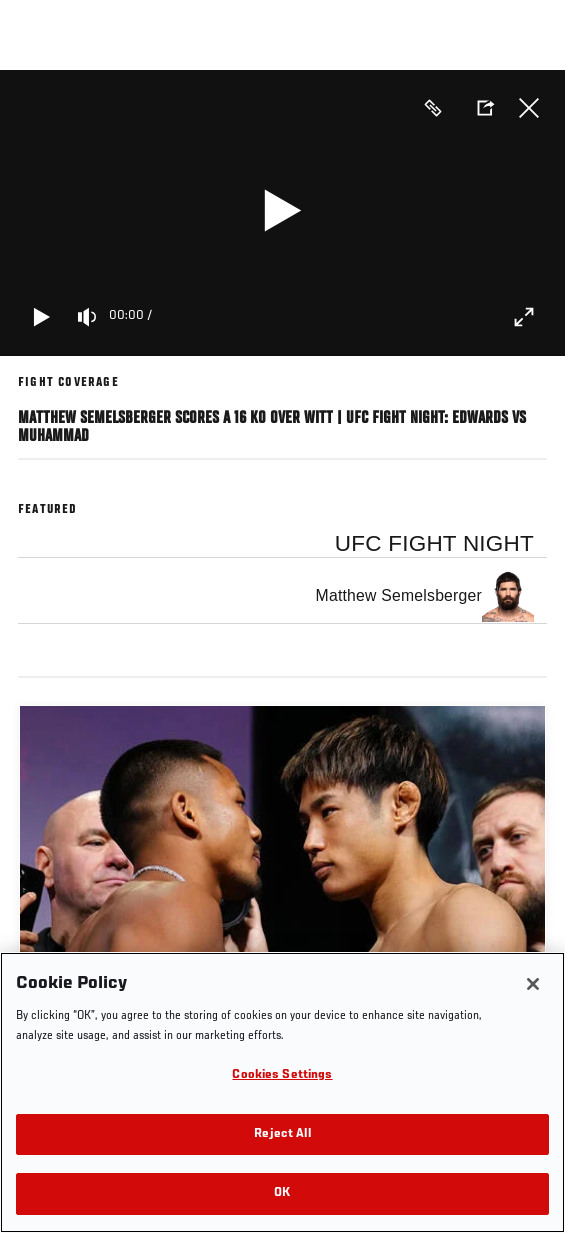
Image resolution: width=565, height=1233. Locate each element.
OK (282, 1193)
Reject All (282, 1134)
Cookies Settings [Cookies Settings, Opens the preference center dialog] (282, 1075)
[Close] (533, 984)
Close (529, 108)
